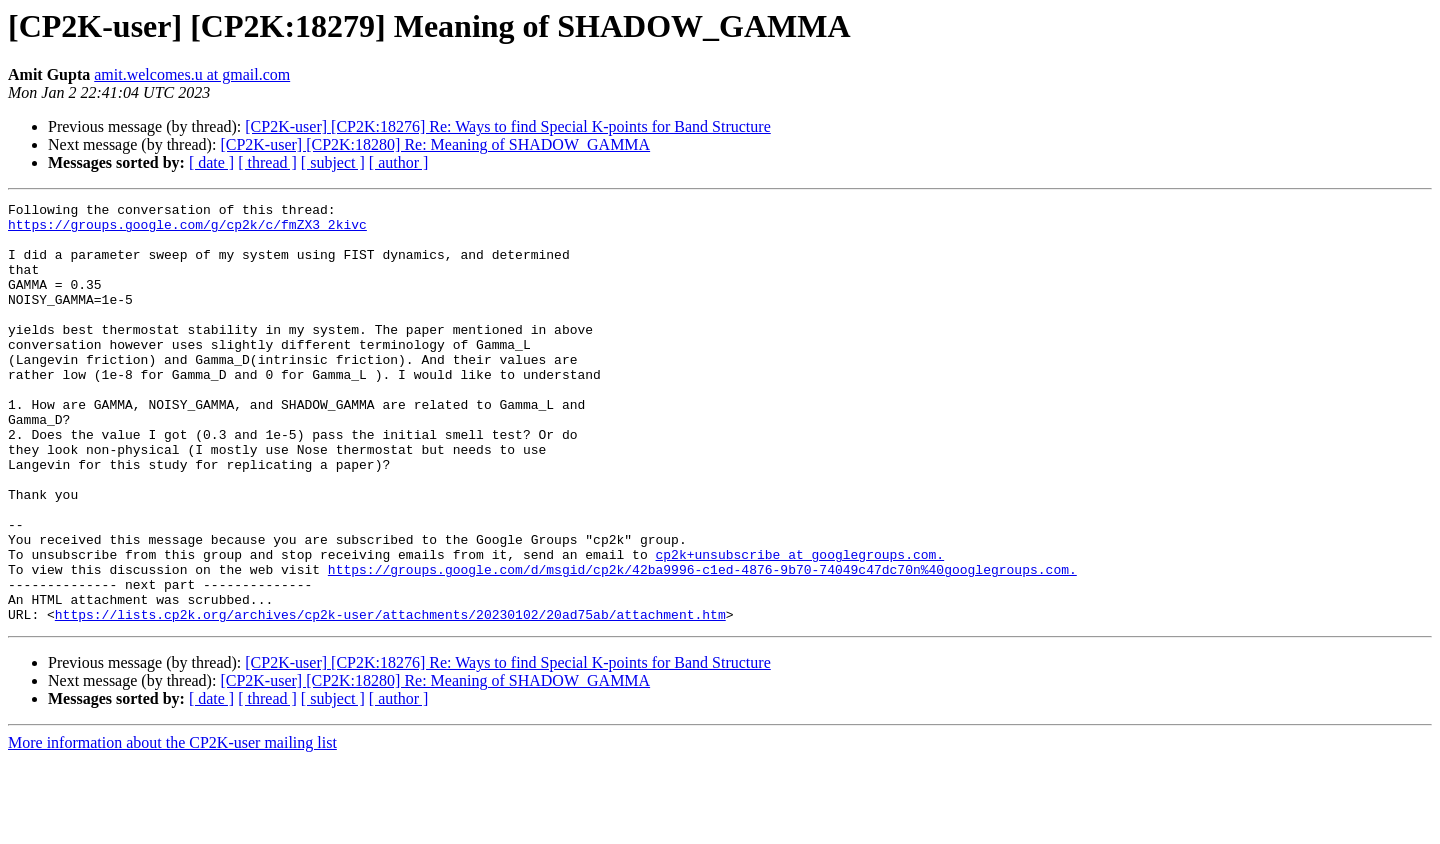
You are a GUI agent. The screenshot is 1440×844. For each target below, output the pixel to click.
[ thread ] (267, 162)
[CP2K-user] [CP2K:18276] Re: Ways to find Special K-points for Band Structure (507, 126)
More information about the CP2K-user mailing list (172, 826)
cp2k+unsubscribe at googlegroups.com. (799, 626)
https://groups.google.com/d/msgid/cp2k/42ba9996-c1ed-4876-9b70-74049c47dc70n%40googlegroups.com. (702, 644)
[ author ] (399, 162)
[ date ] (211, 162)
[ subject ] (333, 162)
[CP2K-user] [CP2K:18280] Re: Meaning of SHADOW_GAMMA (435, 144)
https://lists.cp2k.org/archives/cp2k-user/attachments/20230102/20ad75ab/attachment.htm (390, 698)
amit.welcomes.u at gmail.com (192, 74)
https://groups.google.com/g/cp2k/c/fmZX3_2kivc (187, 230)
